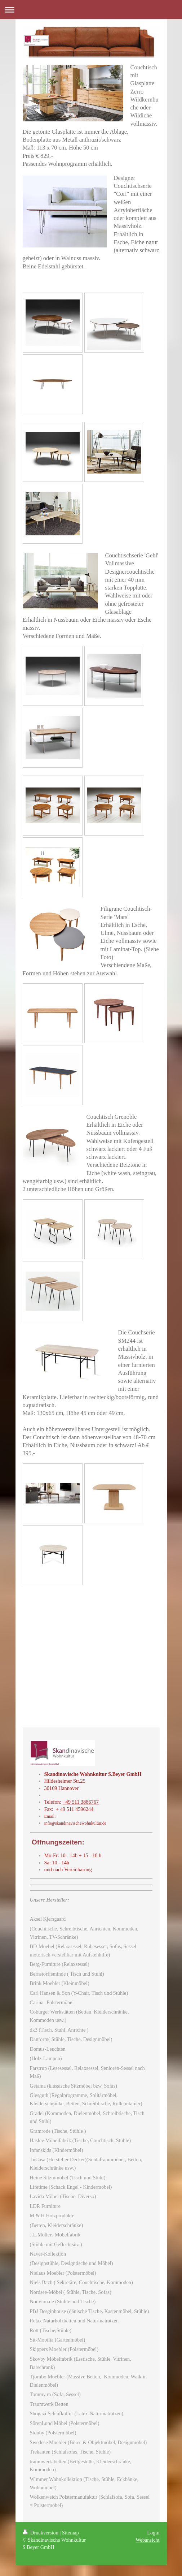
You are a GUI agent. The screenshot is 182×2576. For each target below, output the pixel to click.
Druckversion (41, 2533)
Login (153, 2533)
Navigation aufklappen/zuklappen (91, 9)
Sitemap (70, 2533)
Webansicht (147, 2540)
